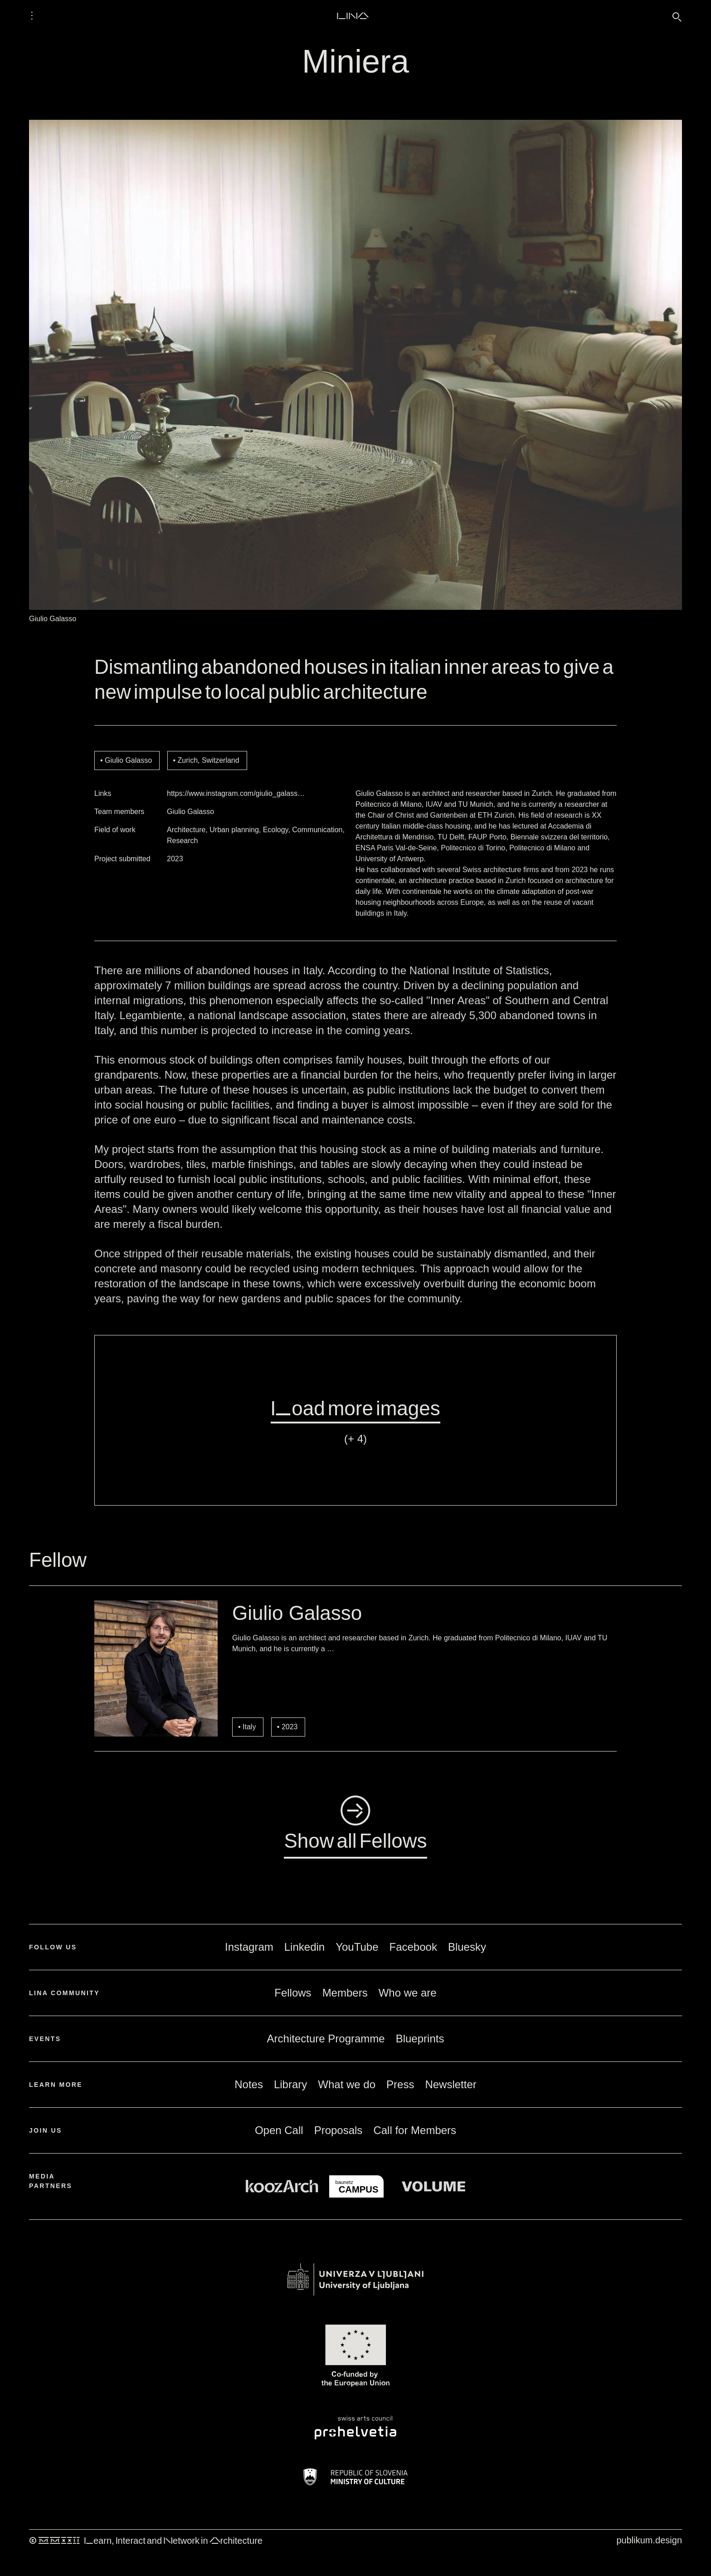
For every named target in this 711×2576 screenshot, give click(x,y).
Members (345, 1993)
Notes (248, 2084)
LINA (352, 15)
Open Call (279, 2130)
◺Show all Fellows (355, 1825)
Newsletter (450, 2084)
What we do (346, 2084)
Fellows (292, 1993)
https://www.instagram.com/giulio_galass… (236, 793)
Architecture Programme (326, 2038)
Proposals (338, 2130)
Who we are (408, 1993)
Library (290, 2084)
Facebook (413, 1947)
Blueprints (420, 2038)
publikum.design (649, 2540)
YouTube (357, 1947)
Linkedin (304, 1947)
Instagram (249, 1947)
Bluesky (467, 1947)
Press (400, 2084)
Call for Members (414, 2130)
